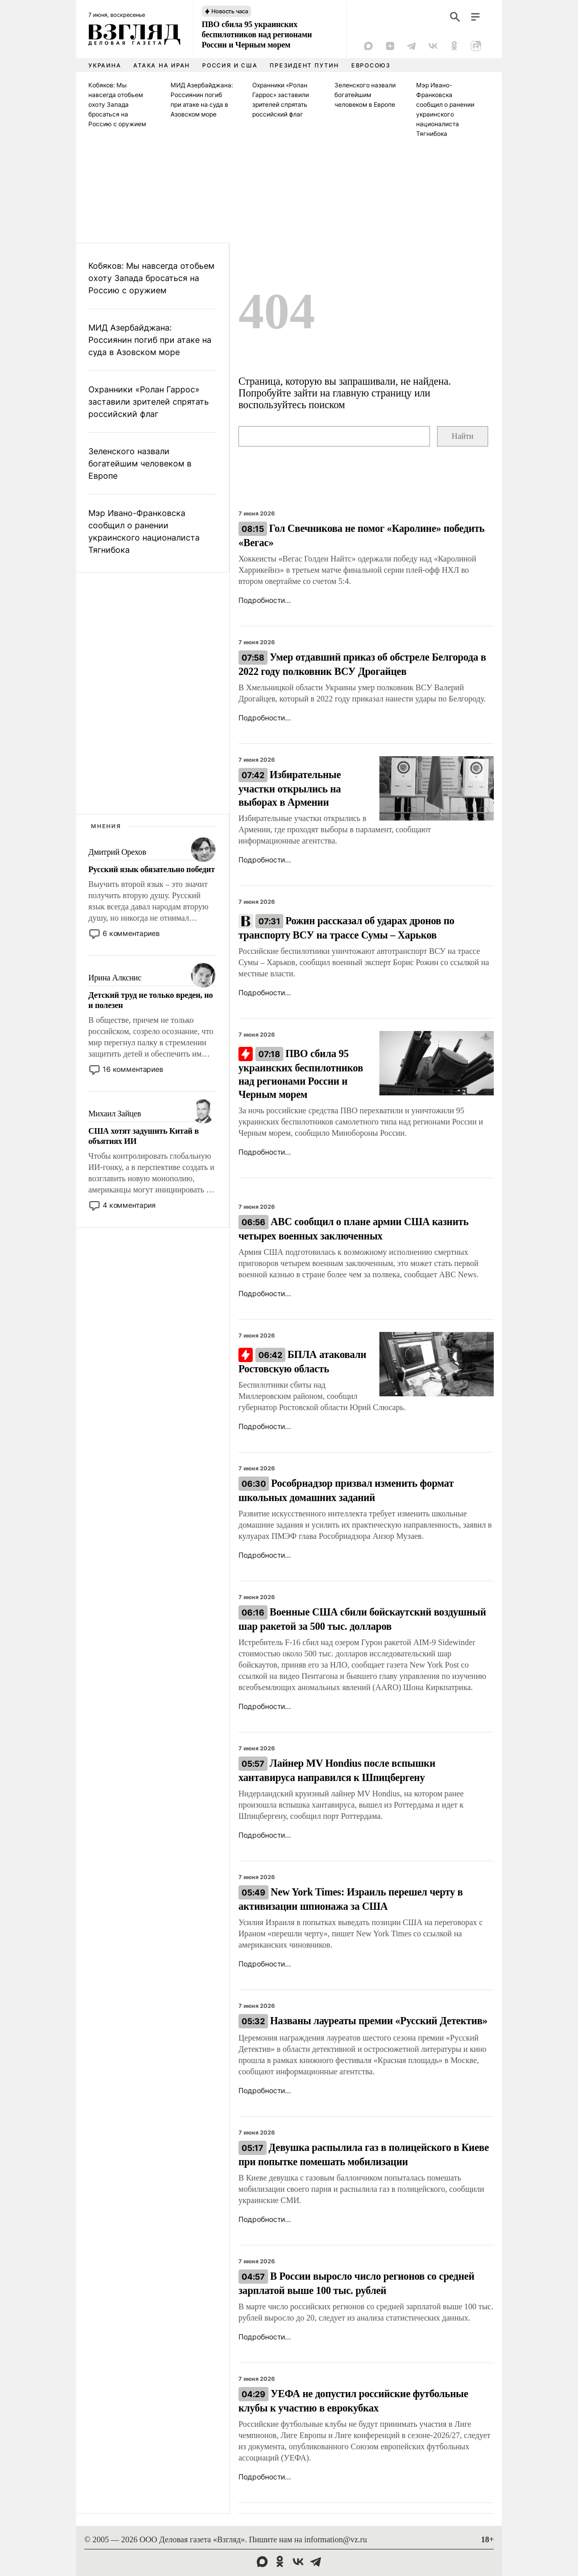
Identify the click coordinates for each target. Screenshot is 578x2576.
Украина (104, 65)
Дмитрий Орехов (117, 852)
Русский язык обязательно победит (151, 869)
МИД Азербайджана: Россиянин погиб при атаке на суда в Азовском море (149, 339)
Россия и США (229, 65)
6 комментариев (131, 933)
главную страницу (372, 393)
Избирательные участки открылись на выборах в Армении (289, 788)
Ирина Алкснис (114, 977)
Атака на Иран (161, 65)
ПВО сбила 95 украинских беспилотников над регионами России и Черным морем (257, 34)
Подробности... (264, 600)
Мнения (106, 826)
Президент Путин (304, 65)
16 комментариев (133, 1069)
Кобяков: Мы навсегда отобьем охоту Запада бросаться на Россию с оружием (117, 104)
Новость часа (229, 11)
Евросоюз (371, 65)
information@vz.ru (335, 2539)
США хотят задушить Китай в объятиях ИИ (143, 1136)
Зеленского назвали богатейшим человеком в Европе (365, 94)
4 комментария (129, 1205)
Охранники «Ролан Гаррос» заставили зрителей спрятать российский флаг (148, 401)
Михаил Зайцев (114, 1113)
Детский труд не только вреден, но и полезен (150, 1000)
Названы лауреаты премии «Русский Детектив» (363, 2020)
